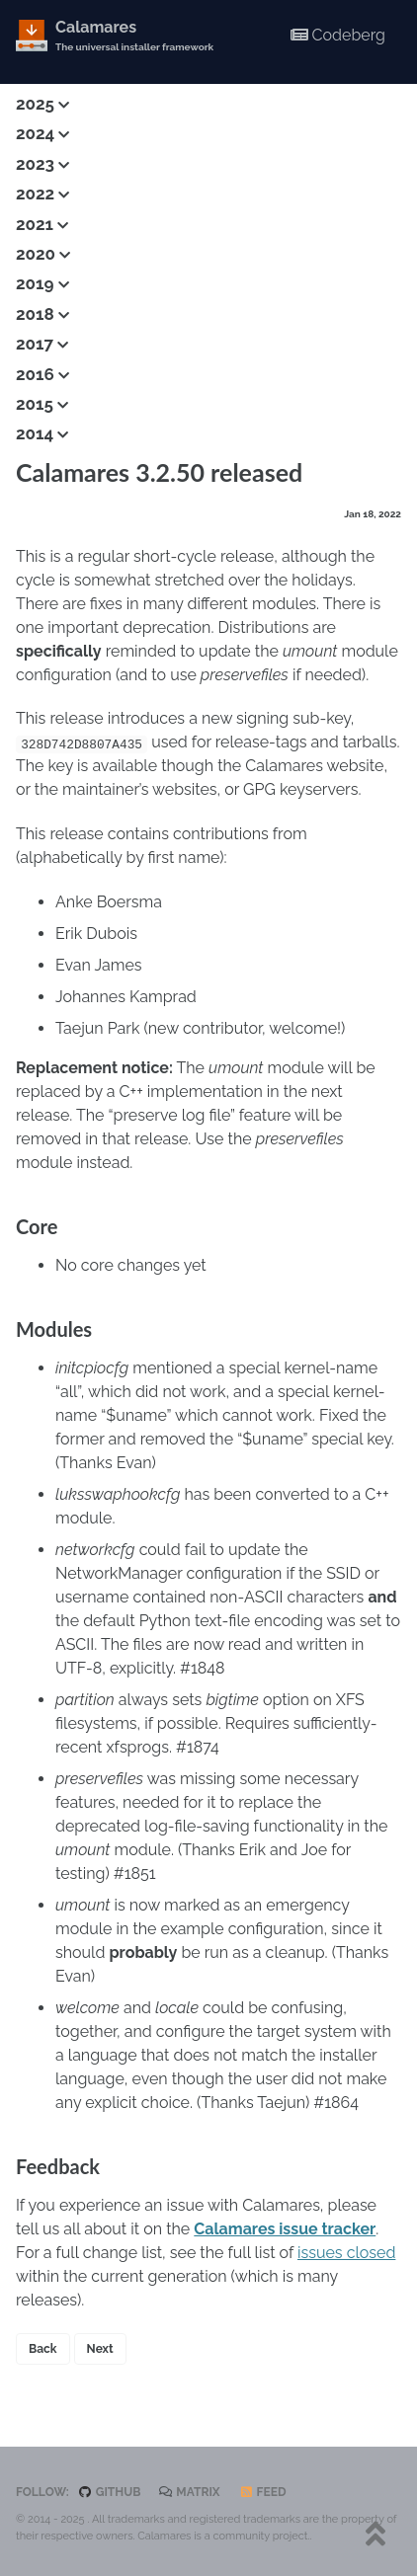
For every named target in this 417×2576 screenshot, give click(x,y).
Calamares (134, 36)
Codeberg (338, 35)
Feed (263, 2492)
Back (43, 2349)
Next (100, 2349)
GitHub (109, 2492)
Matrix (189, 2492)
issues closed (346, 2252)
